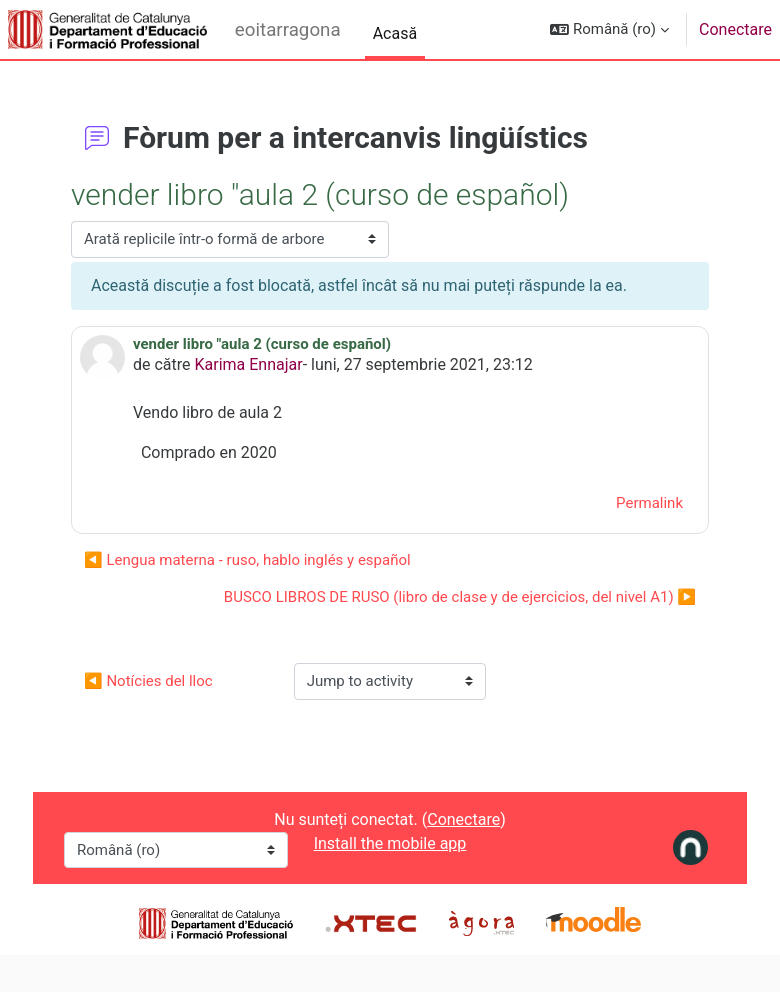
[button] (609, 29)
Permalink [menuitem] (649, 503)
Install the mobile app (390, 843)
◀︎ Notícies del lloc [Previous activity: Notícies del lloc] (148, 681)
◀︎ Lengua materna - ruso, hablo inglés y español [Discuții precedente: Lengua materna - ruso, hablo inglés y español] (247, 560)
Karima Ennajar (249, 364)
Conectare (735, 29)
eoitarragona (288, 30)
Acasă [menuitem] (395, 33)
